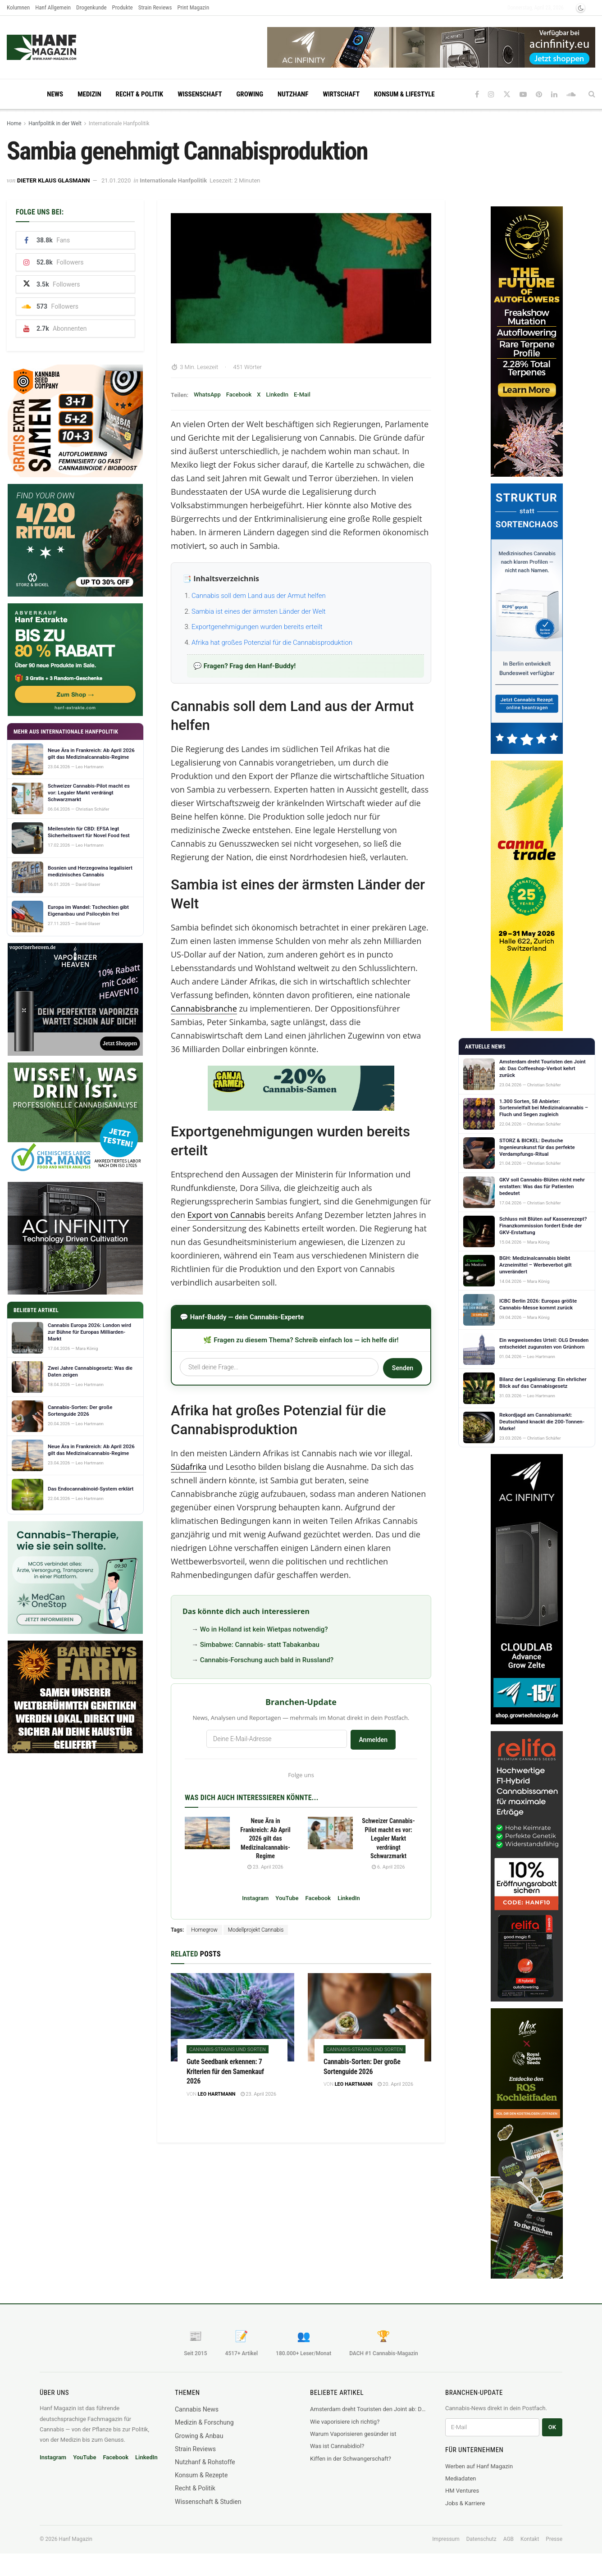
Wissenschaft (200, 94)
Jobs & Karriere (465, 2503)
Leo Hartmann (217, 2094)
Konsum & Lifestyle (404, 94)
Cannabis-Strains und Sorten (227, 2049)
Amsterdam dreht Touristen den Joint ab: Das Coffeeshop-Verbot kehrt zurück (368, 2409)
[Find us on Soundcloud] (571, 94)
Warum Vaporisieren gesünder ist (353, 2433)
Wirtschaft (341, 94)
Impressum (445, 2539)
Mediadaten (460, 2478)
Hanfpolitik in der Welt (55, 123)
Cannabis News (197, 2409)
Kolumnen (18, 7)
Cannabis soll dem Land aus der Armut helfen (259, 596)
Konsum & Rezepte (201, 2475)
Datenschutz (481, 2539)
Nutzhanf (293, 94)
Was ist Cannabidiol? (337, 2446)
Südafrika (188, 1466)
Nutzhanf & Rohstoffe (205, 2462)
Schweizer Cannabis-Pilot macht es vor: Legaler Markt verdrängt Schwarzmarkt (388, 1838)
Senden (402, 1368)
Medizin (89, 94)
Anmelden (373, 1739)
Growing (250, 94)
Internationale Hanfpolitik (119, 123)
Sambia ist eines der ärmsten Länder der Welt (259, 611)
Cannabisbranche (204, 1008)
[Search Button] (591, 94)
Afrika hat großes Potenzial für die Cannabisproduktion (272, 642)
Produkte (122, 7)
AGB (508, 2539)
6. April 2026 (388, 1867)
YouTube (286, 1898)
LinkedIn (277, 394)
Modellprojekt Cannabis (256, 1930)
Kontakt (529, 2539)
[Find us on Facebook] (477, 94)
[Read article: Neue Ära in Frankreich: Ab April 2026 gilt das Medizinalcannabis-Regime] (207, 1833)
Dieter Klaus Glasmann (53, 180)
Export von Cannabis (226, 1214)
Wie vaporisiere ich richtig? (344, 2421)
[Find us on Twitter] (507, 94)
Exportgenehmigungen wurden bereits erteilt (257, 627)
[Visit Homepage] (59, 47)
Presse (554, 2539)
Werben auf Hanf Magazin (479, 2466)
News (55, 94)
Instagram (255, 1898)
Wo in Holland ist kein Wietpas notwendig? (264, 1629)
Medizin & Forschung (204, 2422)
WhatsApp (207, 394)
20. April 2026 (396, 2084)
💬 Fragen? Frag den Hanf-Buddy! (244, 666)
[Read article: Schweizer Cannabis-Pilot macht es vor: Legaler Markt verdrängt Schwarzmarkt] (330, 1833)
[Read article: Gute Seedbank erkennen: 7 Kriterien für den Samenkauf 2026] (232, 2017)
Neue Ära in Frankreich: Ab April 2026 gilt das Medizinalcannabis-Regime (265, 1838)
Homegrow (204, 1930)
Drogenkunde (91, 7)
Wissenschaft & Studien (208, 2501)
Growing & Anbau (199, 2435)
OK (552, 2427)
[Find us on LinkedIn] (554, 94)
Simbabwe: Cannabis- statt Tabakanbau (259, 1645)
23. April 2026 (265, 1867)
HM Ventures (462, 2490)
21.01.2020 (116, 180)
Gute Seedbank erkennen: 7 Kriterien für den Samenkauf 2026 (225, 2071)
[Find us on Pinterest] (539, 94)
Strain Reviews (155, 7)
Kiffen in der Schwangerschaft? (350, 2458)
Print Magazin (193, 7)
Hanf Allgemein (53, 7)
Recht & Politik (140, 94)
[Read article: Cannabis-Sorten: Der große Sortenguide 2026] (369, 2017)
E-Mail (302, 394)
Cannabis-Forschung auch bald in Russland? (266, 1660)
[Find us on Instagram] (491, 94)
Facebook (239, 394)
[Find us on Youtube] (523, 94)
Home (14, 123)
